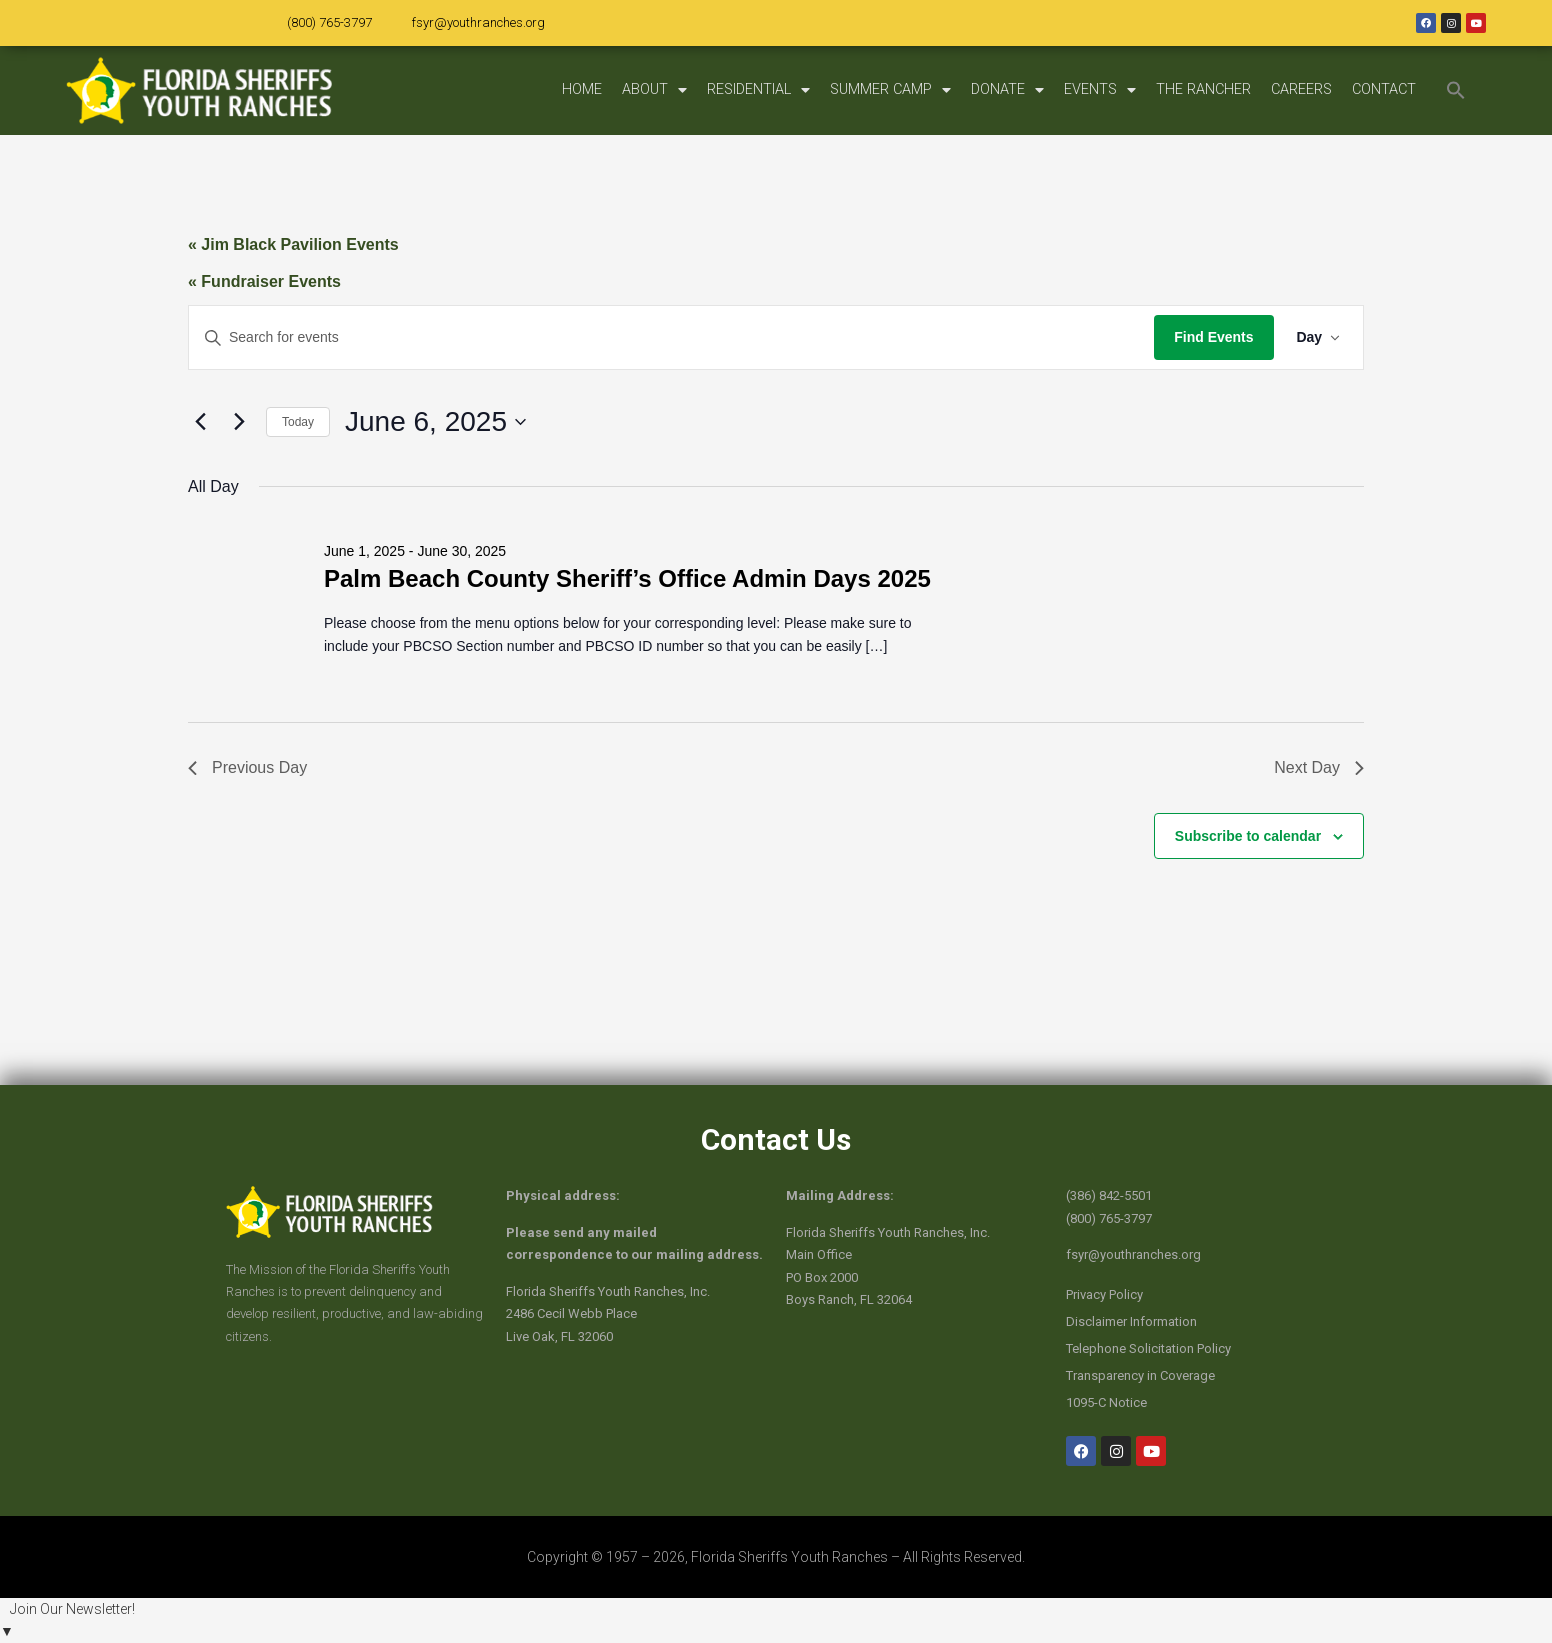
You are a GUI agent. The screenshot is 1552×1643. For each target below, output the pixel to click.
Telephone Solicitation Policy (1148, 1348)
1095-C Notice (1106, 1402)
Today (298, 422)
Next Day (1319, 767)
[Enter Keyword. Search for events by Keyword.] (670, 337)
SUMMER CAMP (890, 90)
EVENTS (1100, 90)
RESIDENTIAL (758, 90)
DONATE (1007, 90)
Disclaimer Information (1131, 1321)
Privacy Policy (1104, 1294)
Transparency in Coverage (1140, 1375)
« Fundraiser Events (264, 281)
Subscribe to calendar (1248, 836)
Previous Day (247, 767)
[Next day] (239, 422)
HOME (582, 89)
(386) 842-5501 (1109, 1195)
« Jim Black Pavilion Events (293, 244)
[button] (1456, 90)
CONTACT (1384, 89)
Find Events (1211, 337)
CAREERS (1301, 89)
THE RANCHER (1203, 89)
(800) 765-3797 (329, 22)
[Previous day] (200, 422)
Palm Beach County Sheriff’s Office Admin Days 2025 (627, 578)
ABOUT (654, 90)
